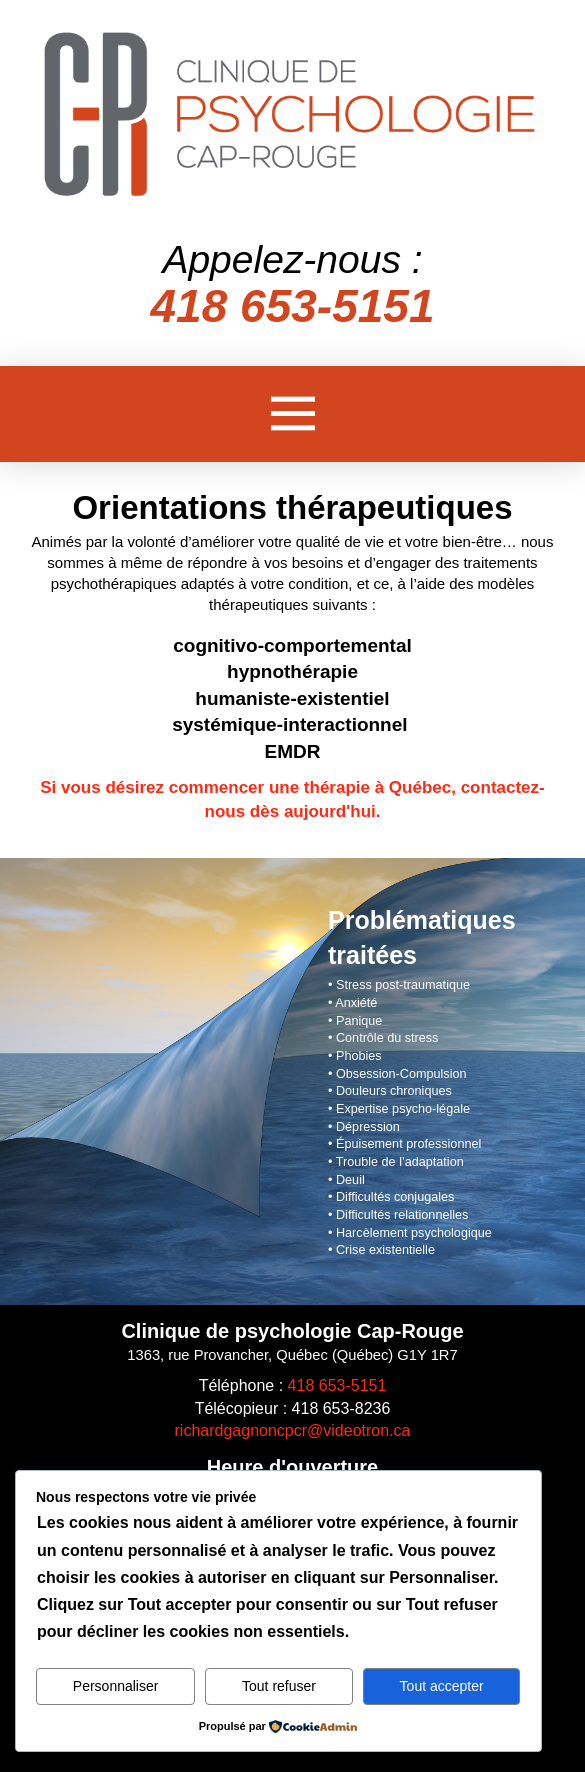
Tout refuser (279, 1686)
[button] (293, 414)
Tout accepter (442, 1686)
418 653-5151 (337, 1385)
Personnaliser (116, 1686)
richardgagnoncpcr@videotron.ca (293, 1430)
